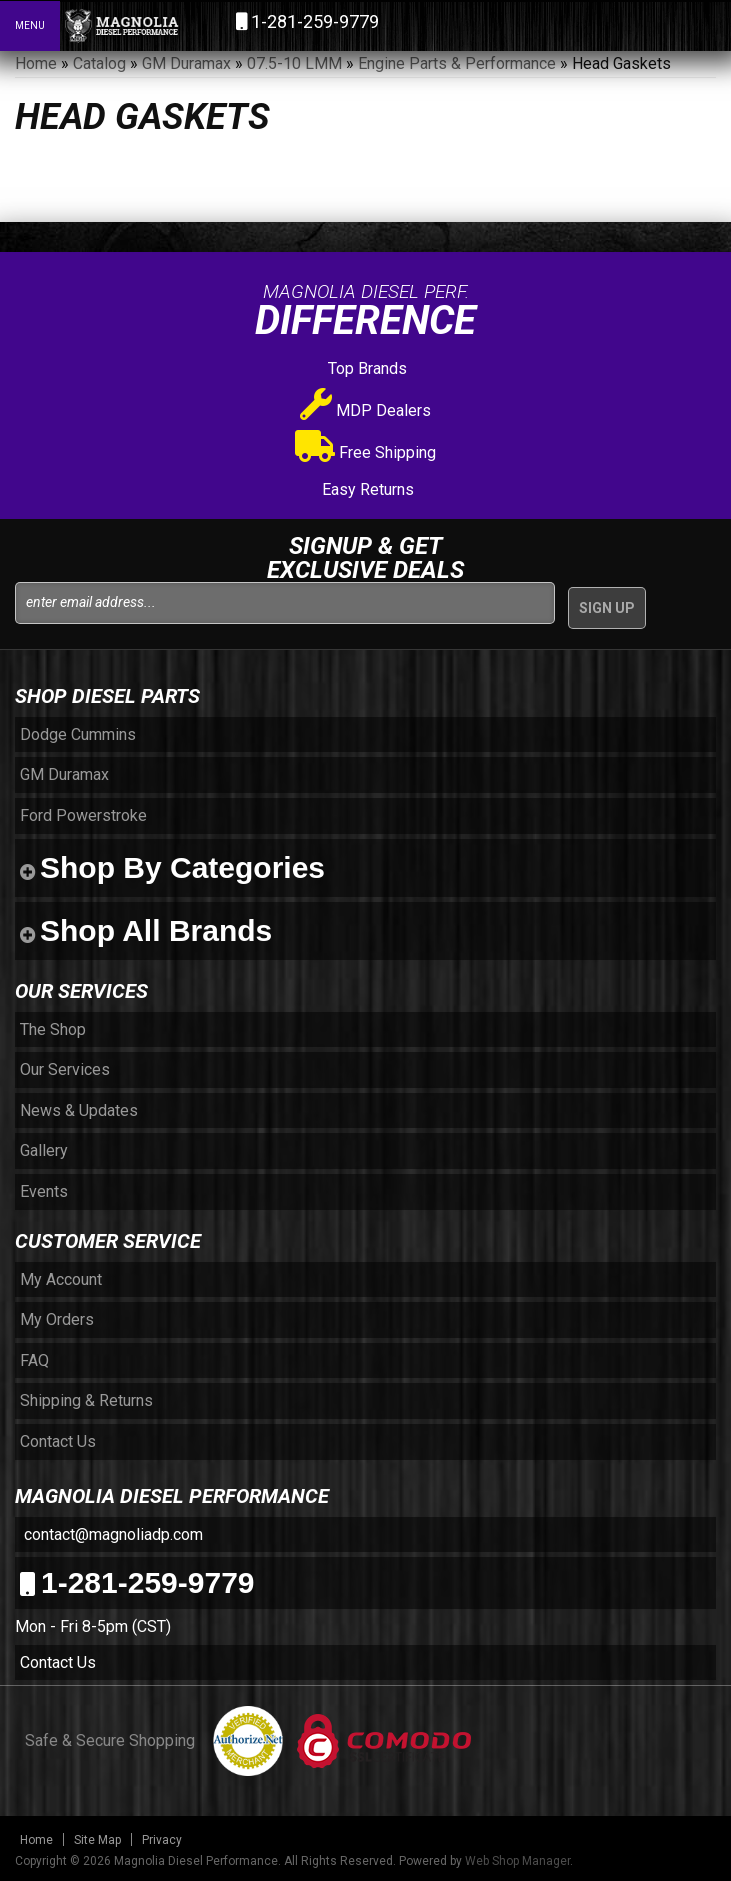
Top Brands (365, 368)
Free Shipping (365, 452)
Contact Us (58, 1662)
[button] (629, 25)
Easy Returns (366, 489)
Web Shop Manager (517, 1861)
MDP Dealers (365, 410)
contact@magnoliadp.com (111, 1534)
